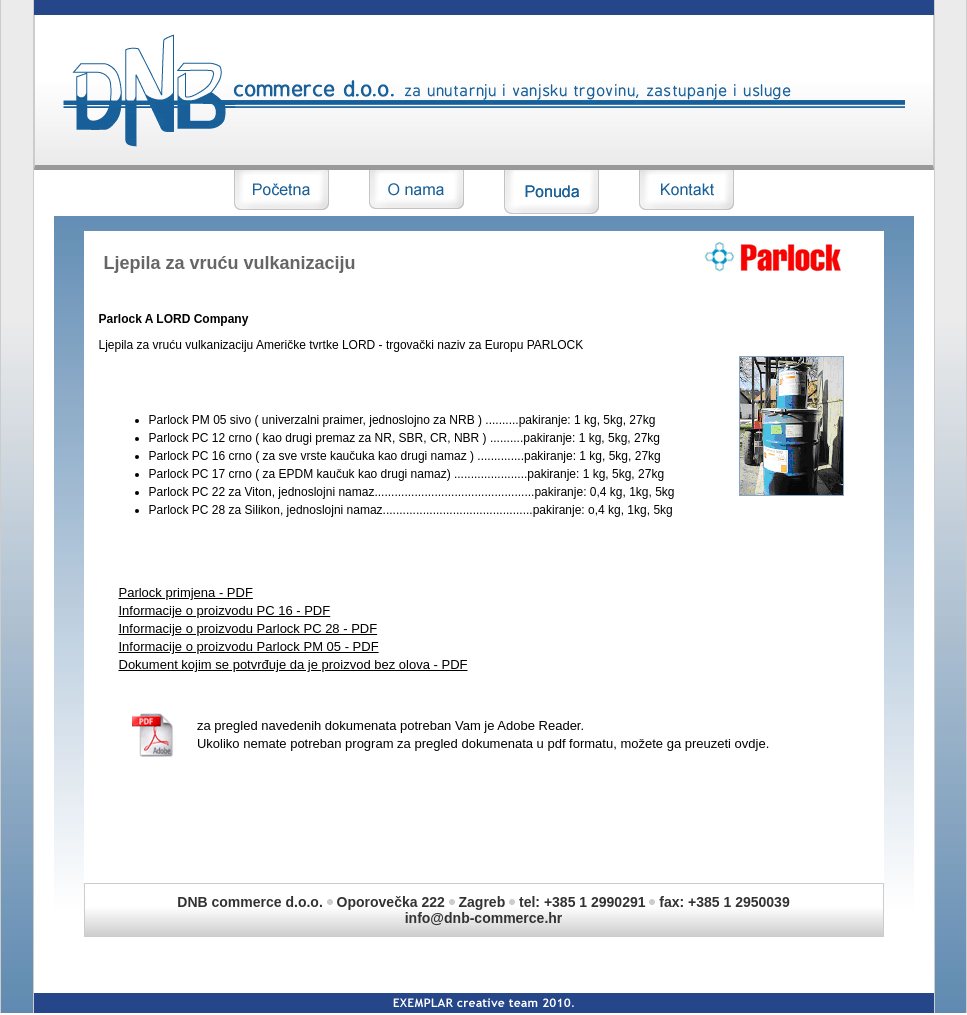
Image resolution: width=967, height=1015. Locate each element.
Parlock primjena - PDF (186, 592)
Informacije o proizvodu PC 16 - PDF (225, 610)
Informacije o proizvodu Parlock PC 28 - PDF (248, 628)
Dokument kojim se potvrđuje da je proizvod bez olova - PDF (293, 664)
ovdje (750, 743)
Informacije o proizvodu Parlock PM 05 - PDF (249, 646)
